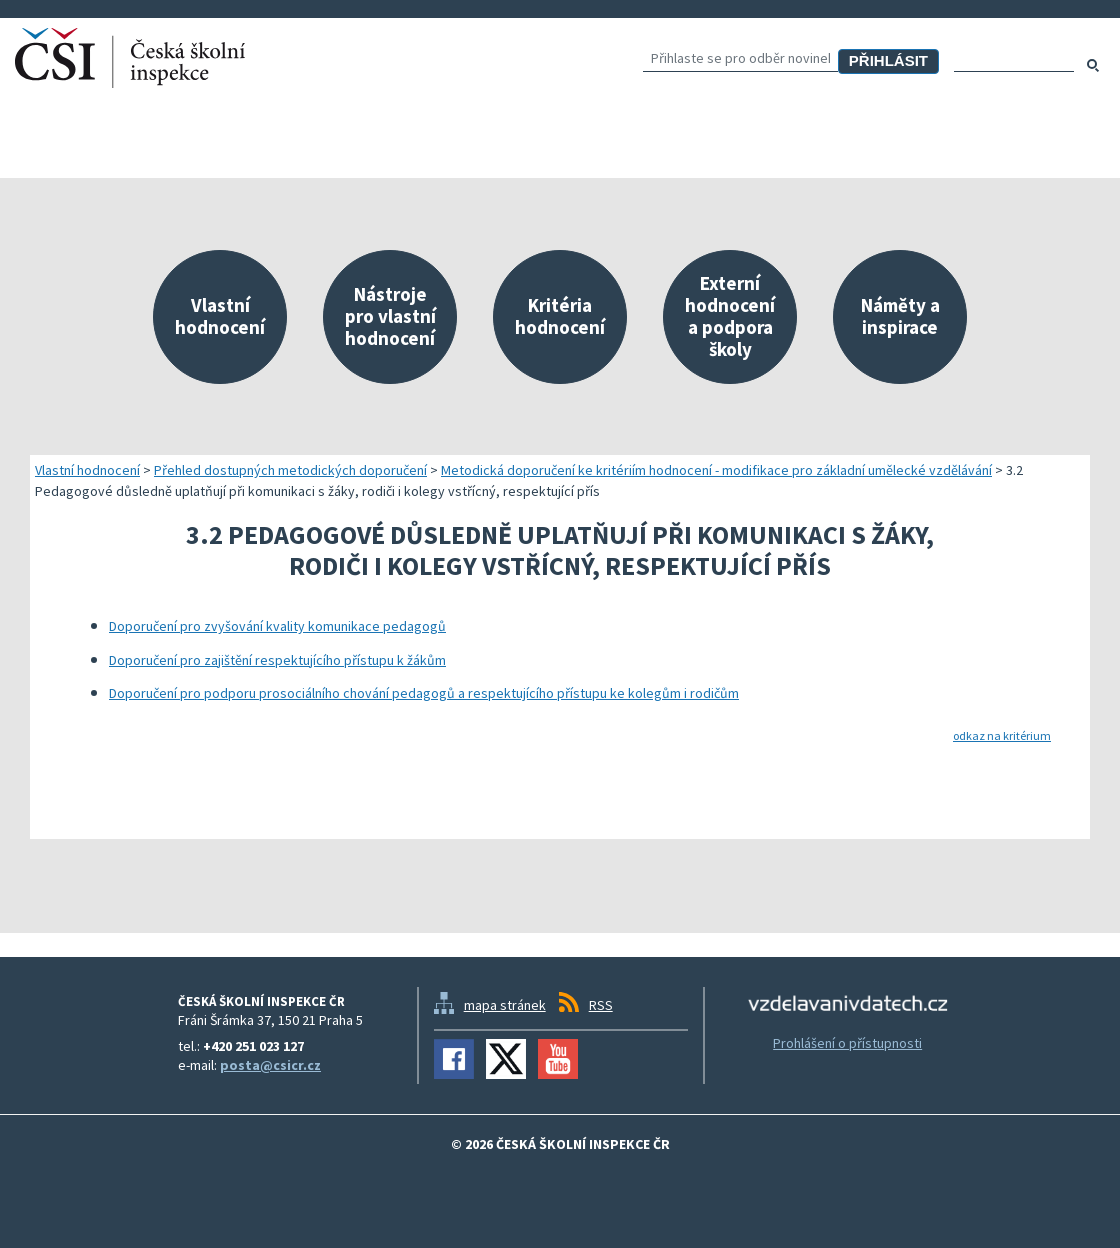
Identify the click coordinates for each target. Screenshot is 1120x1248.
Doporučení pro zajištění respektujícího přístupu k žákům (277, 660)
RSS (601, 1005)
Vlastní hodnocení (87, 470)
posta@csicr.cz (270, 1065)
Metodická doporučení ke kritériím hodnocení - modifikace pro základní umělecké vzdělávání (716, 470)
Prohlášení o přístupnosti (847, 1043)
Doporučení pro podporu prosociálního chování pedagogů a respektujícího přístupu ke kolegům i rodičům (424, 693)
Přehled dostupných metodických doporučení (290, 470)
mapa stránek (505, 1005)
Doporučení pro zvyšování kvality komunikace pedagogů (277, 626)
